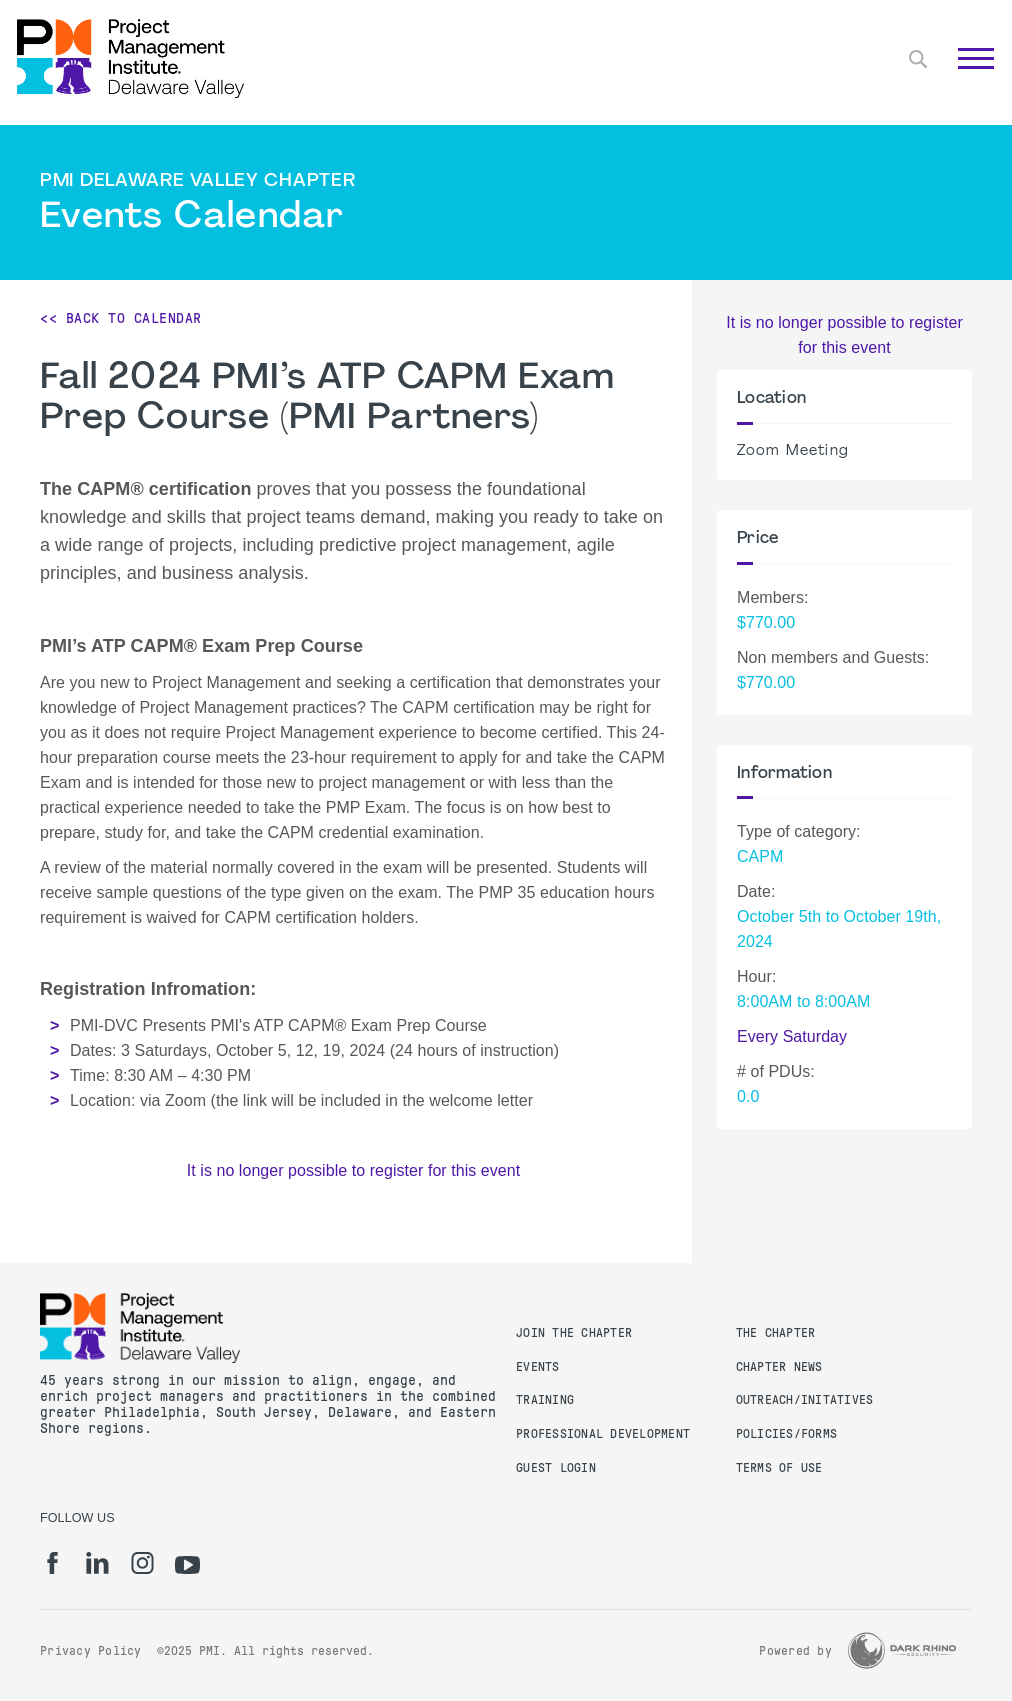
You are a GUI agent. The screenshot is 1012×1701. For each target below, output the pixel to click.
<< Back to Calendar (121, 318)
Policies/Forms (787, 1434)
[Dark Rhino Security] (902, 1650)
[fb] (52, 1563)
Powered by (795, 1651)
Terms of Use (779, 1468)
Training (545, 1400)
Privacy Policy (91, 1651)
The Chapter (776, 1333)
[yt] (187, 1565)
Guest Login (556, 1468)
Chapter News (779, 1367)
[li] (97, 1563)
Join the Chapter (574, 1333)
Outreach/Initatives (805, 1400)
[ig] (142, 1563)
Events (538, 1367)
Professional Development (603, 1434)
